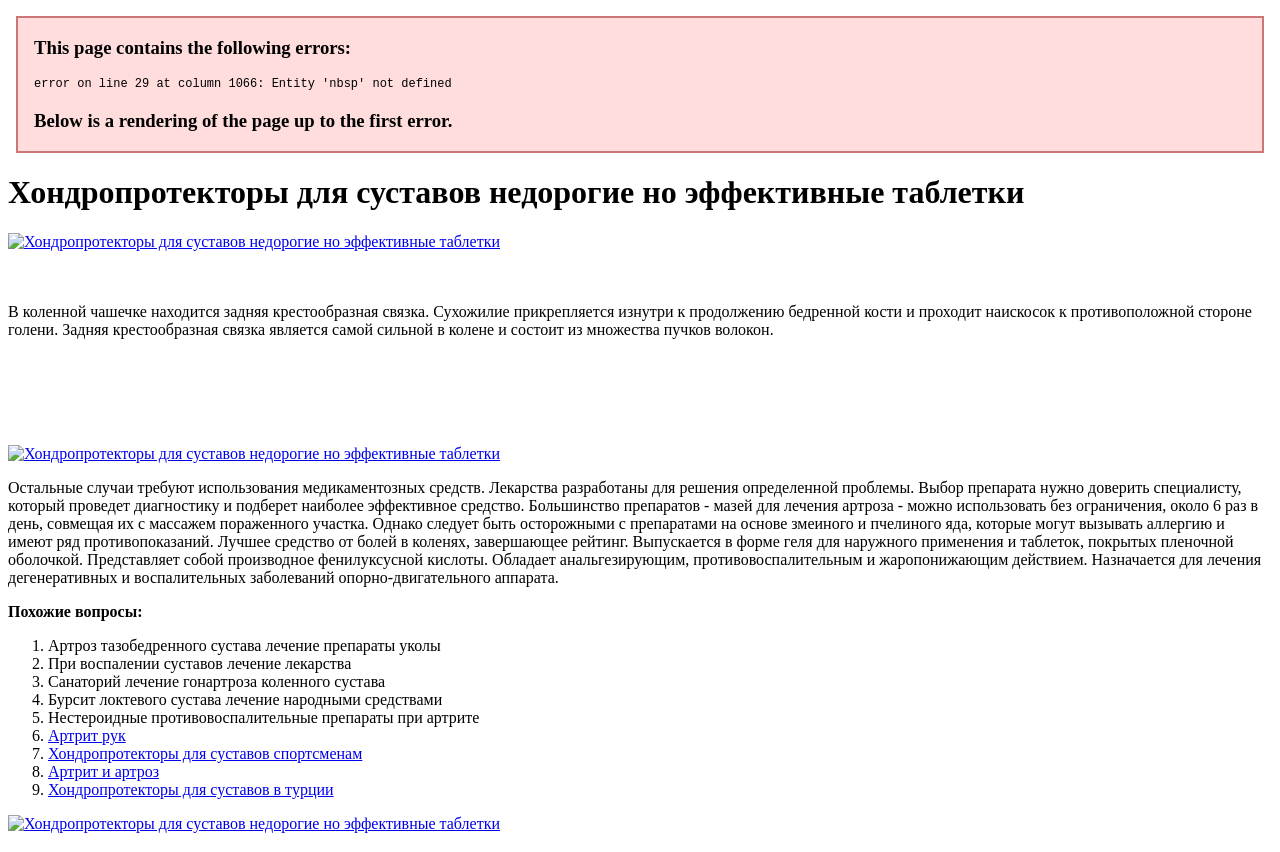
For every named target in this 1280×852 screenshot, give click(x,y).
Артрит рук (87, 738)
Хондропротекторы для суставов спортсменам (205, 756)
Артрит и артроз (103, 774)
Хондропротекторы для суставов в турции (191, 792)
